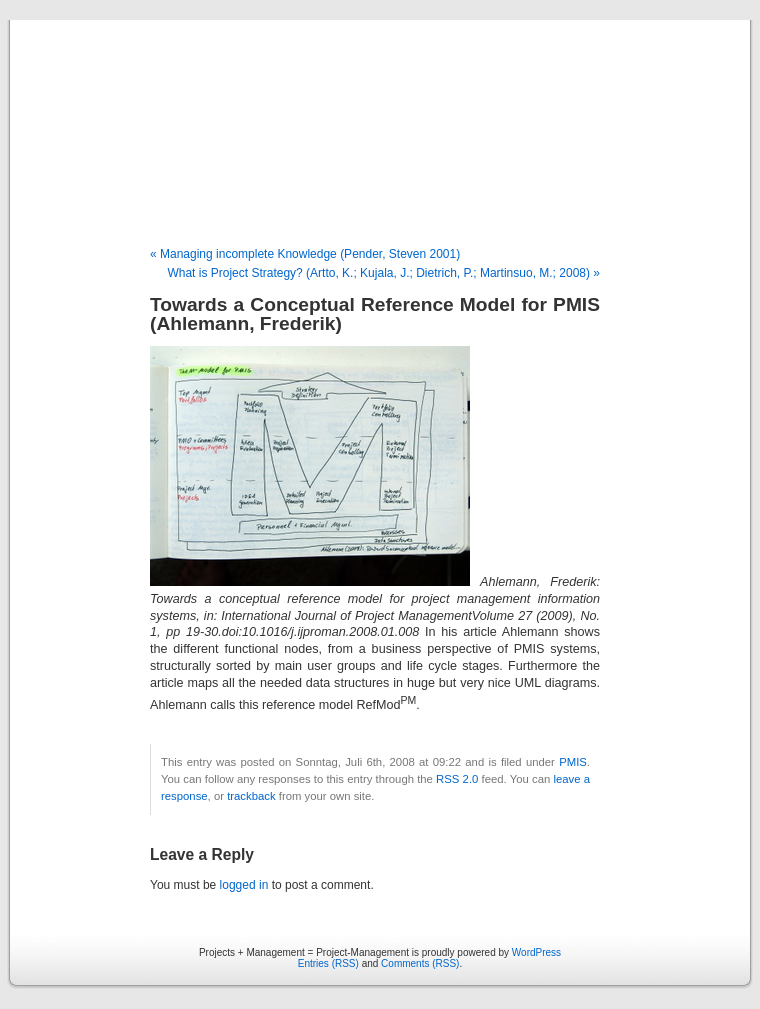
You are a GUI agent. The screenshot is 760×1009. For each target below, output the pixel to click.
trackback (251, 796)
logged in (244, 885)
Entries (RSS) (328, 963)
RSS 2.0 (457, 779)
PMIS (573, 762)
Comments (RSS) (420, 963)
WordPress (536, 952)
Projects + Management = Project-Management (380, 134)
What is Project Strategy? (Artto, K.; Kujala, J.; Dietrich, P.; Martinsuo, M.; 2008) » (383, 273)
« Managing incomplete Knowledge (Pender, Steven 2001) (305, 254)
